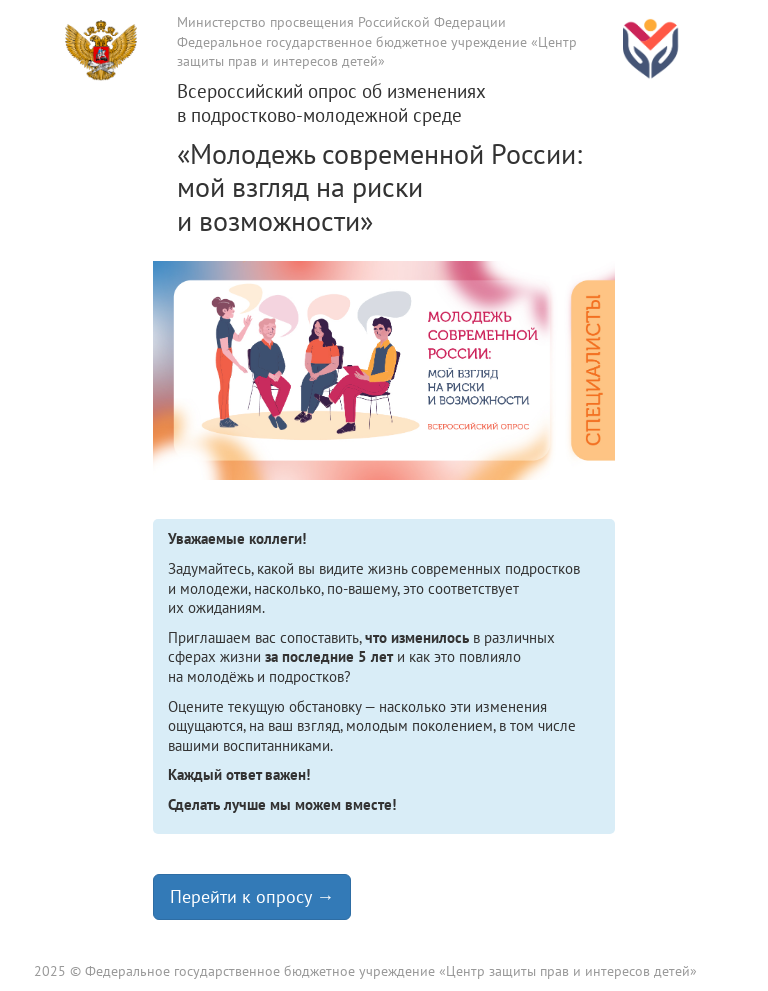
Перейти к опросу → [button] (252, 896)
